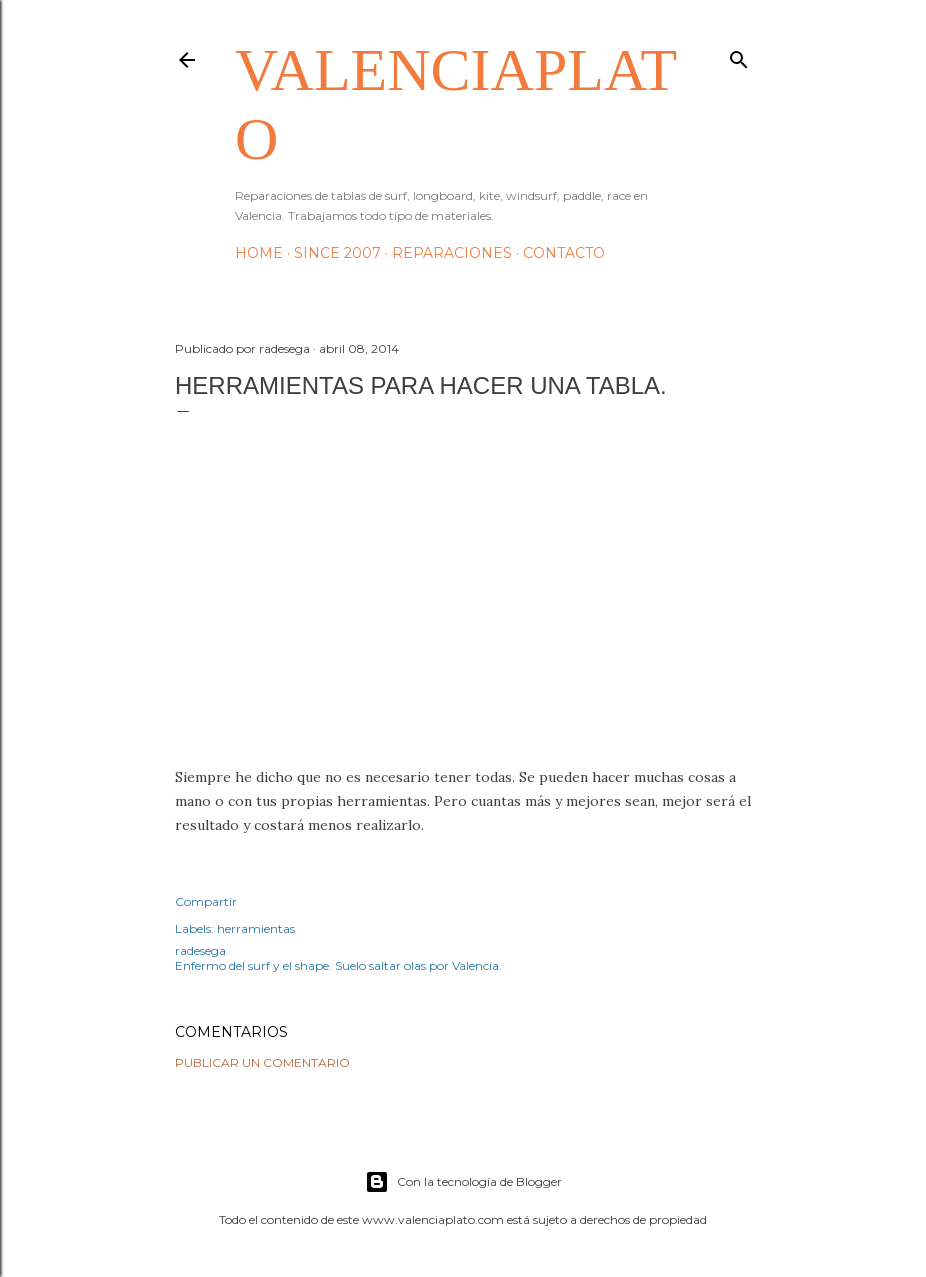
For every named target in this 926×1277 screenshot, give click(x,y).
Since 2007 (337, 253)
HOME (259, 253)
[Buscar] (739, 55)
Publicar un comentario (262, 1062)
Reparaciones (452, 253)
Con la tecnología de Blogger (463, 1182)
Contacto (564, 253)
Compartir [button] (206, 901)
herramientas (256, 928)
